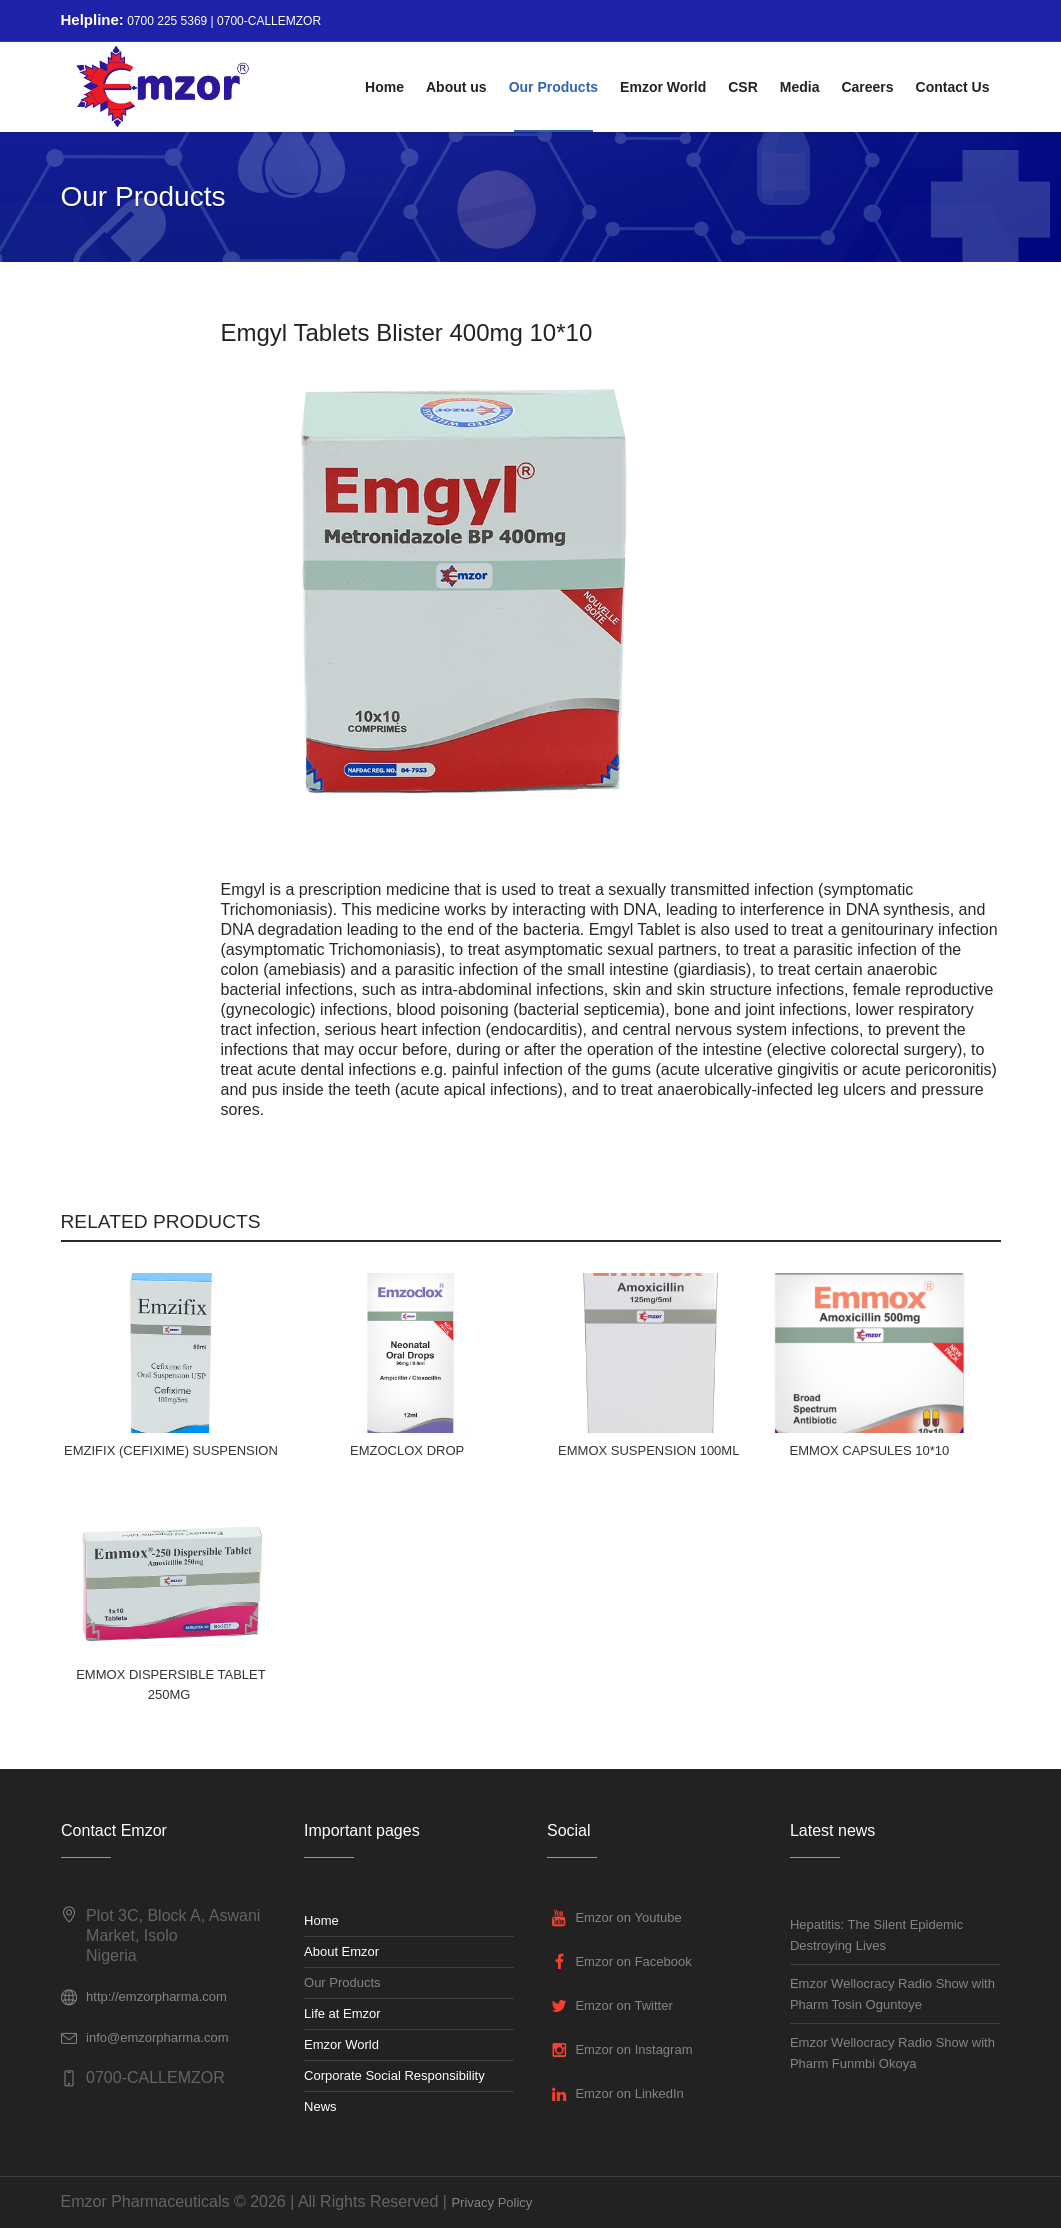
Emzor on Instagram (633, 2049)
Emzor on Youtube (628, 1917)
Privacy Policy (491, 2202)
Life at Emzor (342, 2013)
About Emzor (341, 1951)
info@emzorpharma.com (157, 2037)
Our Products (342, 1982)
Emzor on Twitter (623, 2005)
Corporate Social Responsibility (394, 2075)
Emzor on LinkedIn (629, 2093)
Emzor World (341, 2044)
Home (321, 1920)
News (320, 2106)
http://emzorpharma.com (156, 1996)
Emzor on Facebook (633, 1961)
